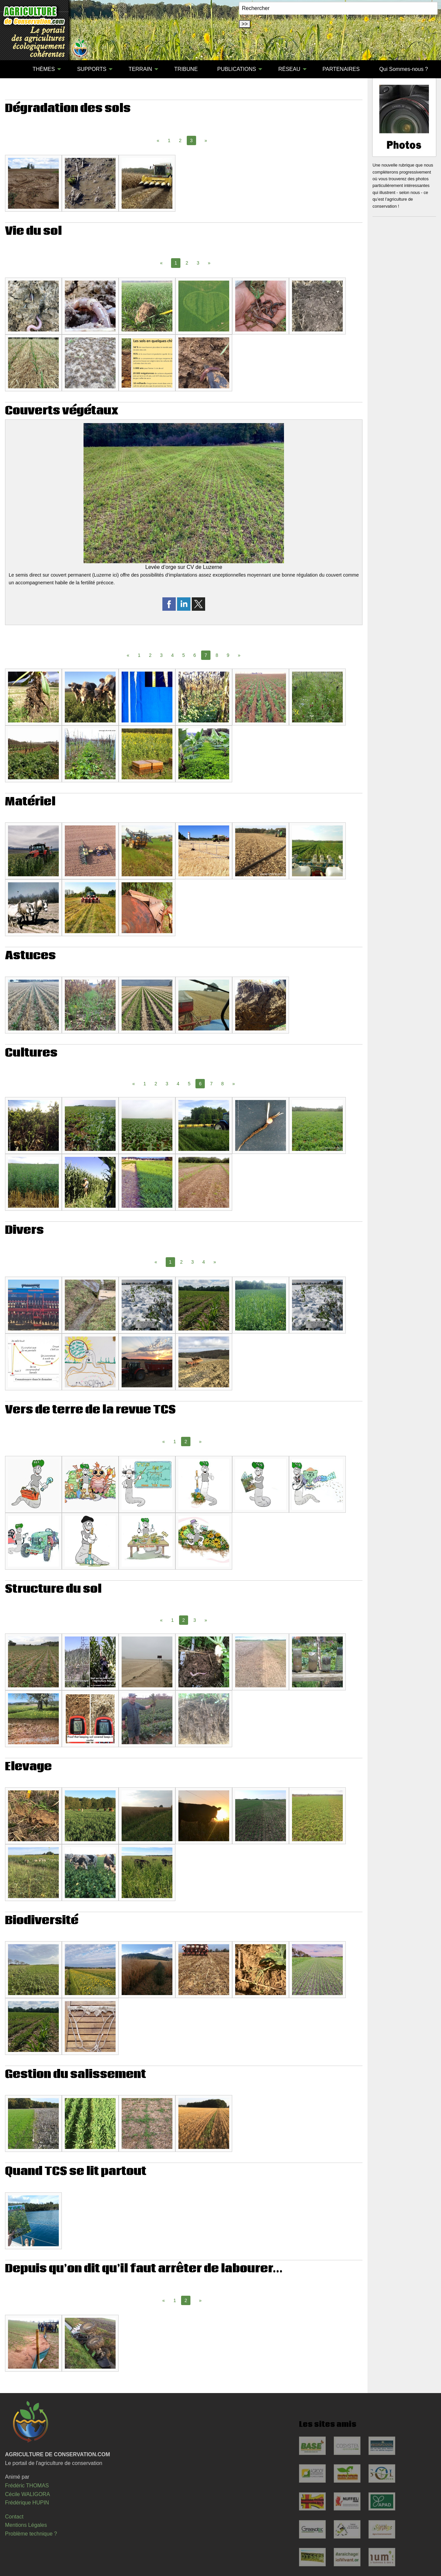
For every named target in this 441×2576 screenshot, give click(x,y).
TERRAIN (140, 69)
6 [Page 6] (194, 655)
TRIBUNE (186, 69)
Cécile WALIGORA (27, 2494)
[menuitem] (13, 69)
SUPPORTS (92, 69)
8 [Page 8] (216, 655)
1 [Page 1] (169, 140)
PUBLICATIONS (236, 69)
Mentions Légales (26, 2525)
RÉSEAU (289, 69)
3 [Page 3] (198, 263)
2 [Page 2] (180, 140)
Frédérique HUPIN (27, 2502)
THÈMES (43, 69)
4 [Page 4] (172, 655)
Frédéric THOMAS (27, 2485)
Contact (14, 2516)
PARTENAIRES (340, 69)
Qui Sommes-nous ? (403, 69)
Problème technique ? (31, 2534)
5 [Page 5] (183, 655)
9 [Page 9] (228, 655)
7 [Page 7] (211, 1083)
